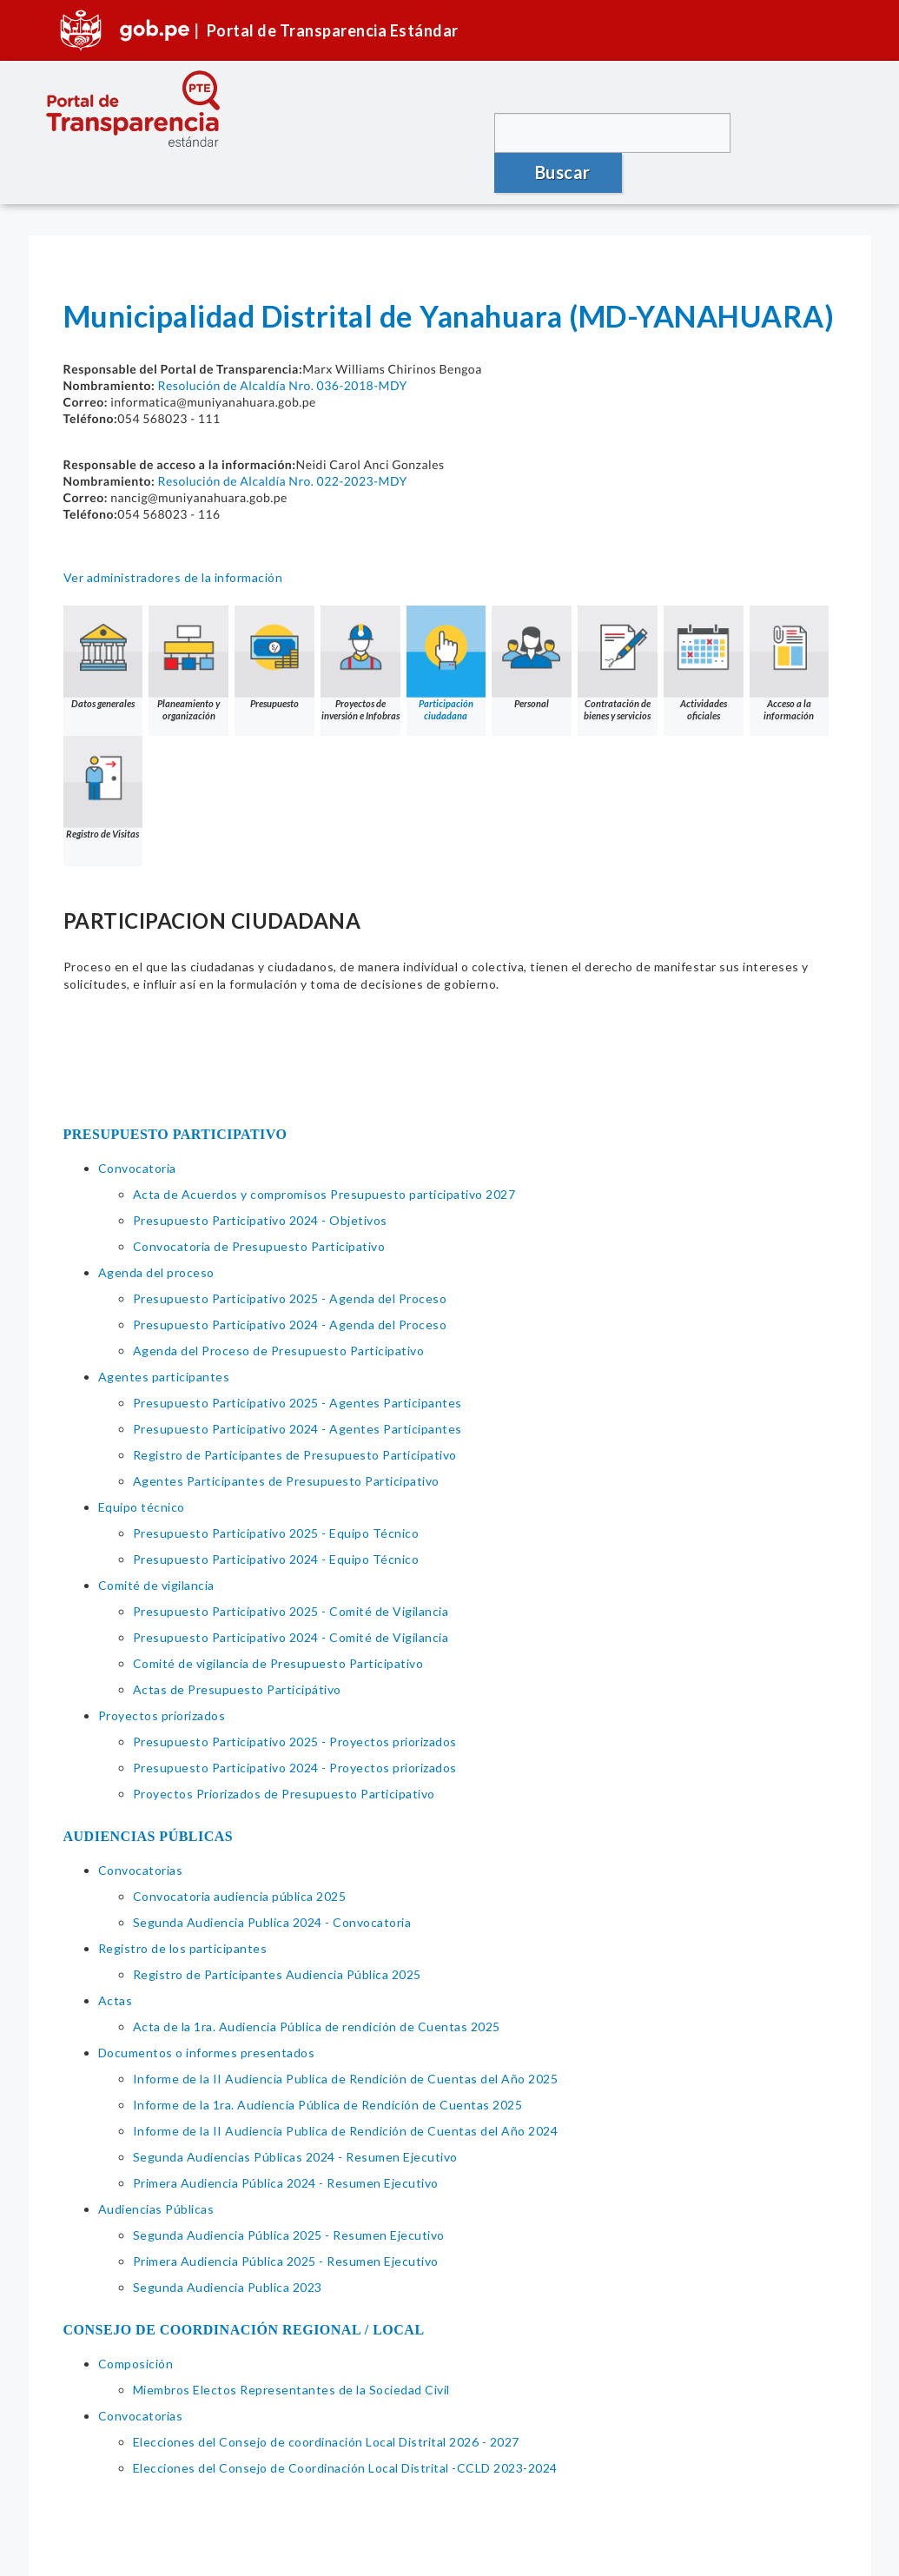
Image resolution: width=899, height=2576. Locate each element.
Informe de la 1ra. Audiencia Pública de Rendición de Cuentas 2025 (328, 2064)
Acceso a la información (103, 753)
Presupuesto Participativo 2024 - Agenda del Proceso (290, 1284)
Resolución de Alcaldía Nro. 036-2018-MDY (282, 345)
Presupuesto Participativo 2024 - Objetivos (260, 1180)
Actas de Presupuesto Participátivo (237, 1649)
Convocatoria (137, 1128)
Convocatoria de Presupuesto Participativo (259, 1206)
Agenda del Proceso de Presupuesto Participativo (279, 1310)
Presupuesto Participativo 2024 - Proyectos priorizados (295, 1727)
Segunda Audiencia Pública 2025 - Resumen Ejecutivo (289, 2195)
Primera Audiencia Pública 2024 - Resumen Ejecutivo (286, 2143)
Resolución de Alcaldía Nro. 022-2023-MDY (282, 441)
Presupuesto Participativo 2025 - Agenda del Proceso (290, 1258)
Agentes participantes (164, 1336)
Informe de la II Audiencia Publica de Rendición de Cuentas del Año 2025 (346, 2038)
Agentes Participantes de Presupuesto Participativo (286, 1441)
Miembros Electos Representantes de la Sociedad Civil (291, 2349)
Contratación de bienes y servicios (619, 623)
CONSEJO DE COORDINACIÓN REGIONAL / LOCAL (244, 2289)
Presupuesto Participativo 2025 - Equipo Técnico (276, 1493)
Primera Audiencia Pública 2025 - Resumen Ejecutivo (286, 2221)
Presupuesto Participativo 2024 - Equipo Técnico (276, 1519)
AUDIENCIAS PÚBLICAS (148, 1796)
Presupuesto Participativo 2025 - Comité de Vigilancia (291, 1571)
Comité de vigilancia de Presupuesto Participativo (278, 1623)
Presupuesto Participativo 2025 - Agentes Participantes (297, 1362)
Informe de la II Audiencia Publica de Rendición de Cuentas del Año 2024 (346, 2090)
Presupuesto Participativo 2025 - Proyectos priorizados (295, 1701)
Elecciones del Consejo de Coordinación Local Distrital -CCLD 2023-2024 (345, 2427)
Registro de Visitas (189, 747)
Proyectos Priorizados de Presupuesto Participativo (284, 1753)
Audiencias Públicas (156, 2169)
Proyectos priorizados (162, 1675)
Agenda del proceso (156, 1232)
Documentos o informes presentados (206, 2012)
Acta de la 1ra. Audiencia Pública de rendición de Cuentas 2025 (316, 1986)
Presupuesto (275, 617)
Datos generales (103, 617)
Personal (533, 617)
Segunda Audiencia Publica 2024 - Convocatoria (272, 1882)
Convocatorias (140, 1830)
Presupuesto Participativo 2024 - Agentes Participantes (297, 1388)
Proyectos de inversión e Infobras (361, 623)
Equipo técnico (141, 1467)
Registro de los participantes (183, 1908)
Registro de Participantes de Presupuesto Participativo (295, 1414)
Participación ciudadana (447, 623)
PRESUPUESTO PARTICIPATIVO (175, 1094)
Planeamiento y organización (189, 623)
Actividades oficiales (705, 623)
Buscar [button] (798, 132)
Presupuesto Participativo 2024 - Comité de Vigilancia (291, 1597)
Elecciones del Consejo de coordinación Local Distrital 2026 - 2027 (326, 2401)
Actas (115, 1960)
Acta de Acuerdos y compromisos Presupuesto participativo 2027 (324, 1154)
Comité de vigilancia (156, 1545)
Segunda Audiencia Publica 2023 (227, 2247)
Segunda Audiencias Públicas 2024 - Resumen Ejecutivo (295, 2116)
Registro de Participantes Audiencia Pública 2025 (277, 1934)
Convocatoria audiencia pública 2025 (240, 1856)
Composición (136, 2323)
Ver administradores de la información (173, 537)
